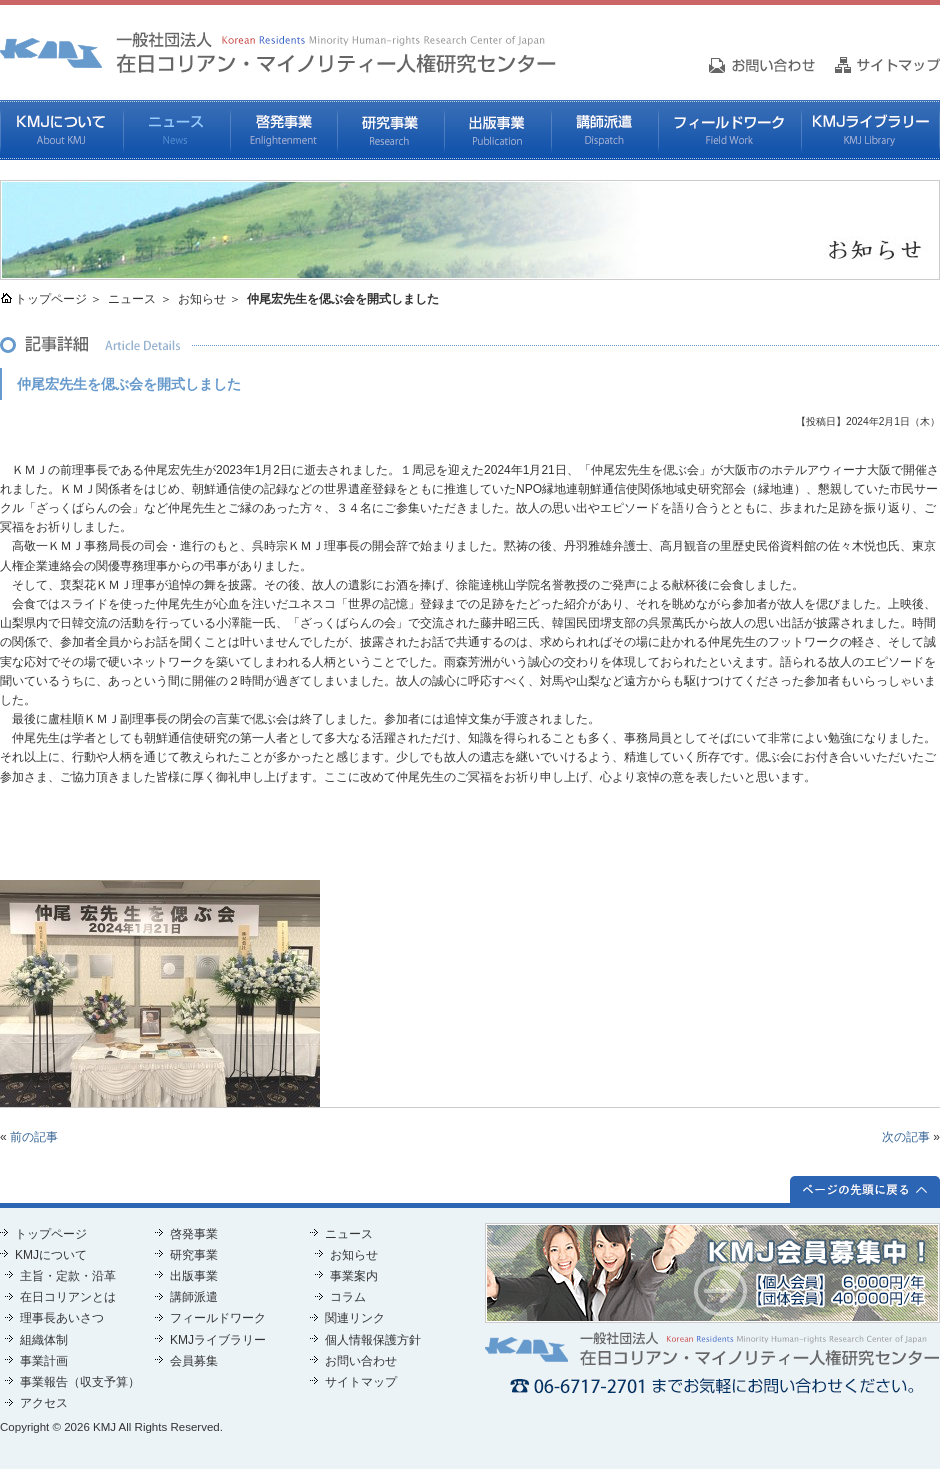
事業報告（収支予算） (80, 1382)
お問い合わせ (361, 1361)
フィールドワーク (729, 130)
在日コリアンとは (68, 1297)
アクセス (44, 1403)
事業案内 (354, 1276)
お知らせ (202, 299)
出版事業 (497, 130)
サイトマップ (361, 1382)
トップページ (51, 299)
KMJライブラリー (870, 130)
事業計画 (44, 1361)
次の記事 (906, 1137)
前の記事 (34, 1137)
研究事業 (390, 130)
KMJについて (61, 130)
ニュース (176, 130)
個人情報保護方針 (373, 1340)
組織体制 (44, 1340)
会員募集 (194, 1361)
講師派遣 (604, 130)
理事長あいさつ (62, 1318)
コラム (348, 1297)
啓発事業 (283, 130)
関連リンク (355, 1318)
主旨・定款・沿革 (68, 1276)
